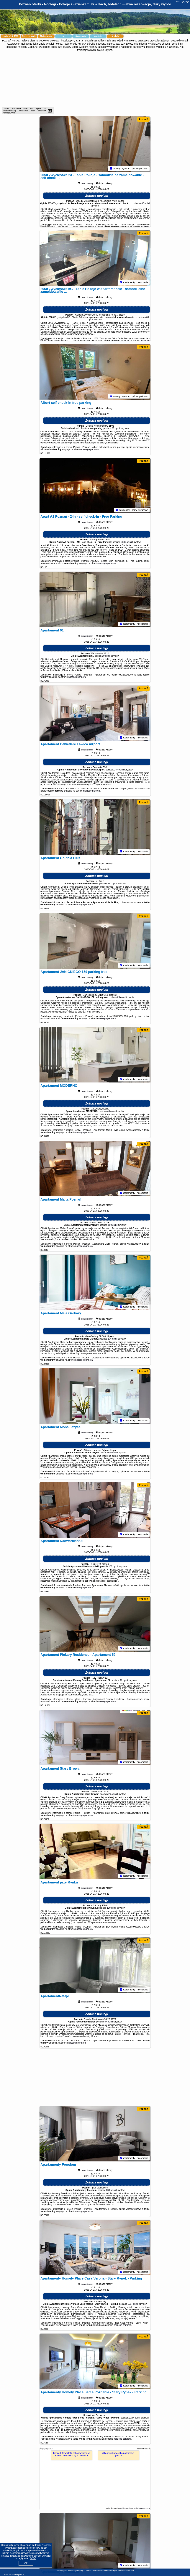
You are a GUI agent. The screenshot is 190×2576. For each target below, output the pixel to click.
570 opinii (112, 883)
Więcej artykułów (46, 2449)
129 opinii (111, 1908)
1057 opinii (133, 2304)
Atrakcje (97, 36)
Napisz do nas (127, 2571)
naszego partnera (90, 449)
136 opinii (112, 1339)
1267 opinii (134, 2417)
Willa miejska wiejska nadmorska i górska (118, 2454)
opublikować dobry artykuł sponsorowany (134, 2508)
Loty (63, 36)
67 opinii (108, 2021)
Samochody (81, 36)
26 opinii (112, 1794)
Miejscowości (46, 36)
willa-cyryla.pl (182, 1)
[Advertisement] (95, 79)
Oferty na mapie (29, 36)
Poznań (143, 119)
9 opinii (106, 656)
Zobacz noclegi (96, 195)
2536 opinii (126, 542)
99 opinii (116, 428)
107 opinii (113, 1566)
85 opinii (121, 997)
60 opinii (112, 1452)
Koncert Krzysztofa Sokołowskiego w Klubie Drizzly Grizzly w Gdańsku (71, 2454)
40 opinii (111, 1111)
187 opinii (119, 769)
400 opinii (145, 203)
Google (46, 2545)
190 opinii (112, 1225)
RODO (33, 2558)
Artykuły (115, 36)
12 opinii (124, 1680)
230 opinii (111, 2190)
